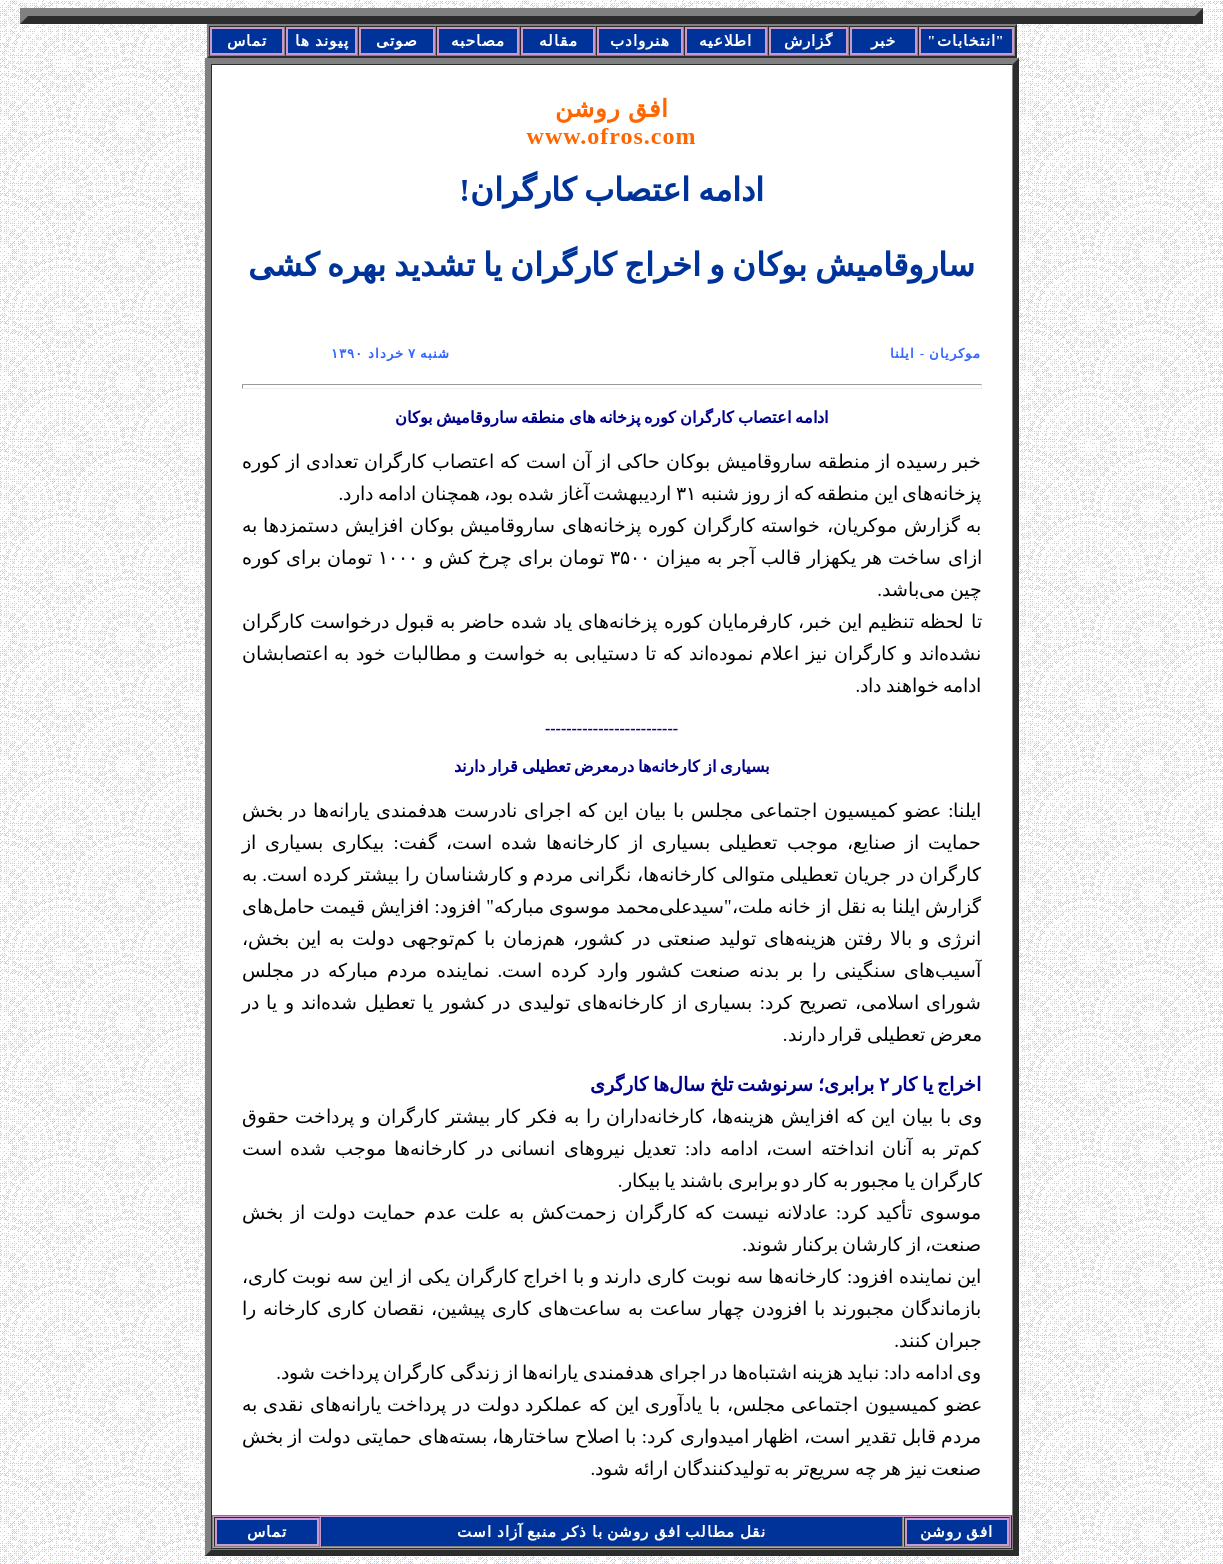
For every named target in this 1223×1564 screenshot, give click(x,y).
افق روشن (612, 122)
